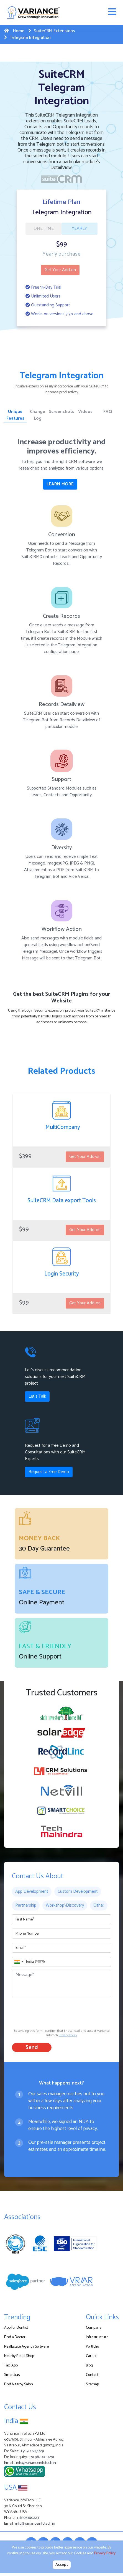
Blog (89, 2365)
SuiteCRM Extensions (51, 31)
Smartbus (12, 2375)
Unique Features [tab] (15, 415)
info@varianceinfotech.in (36, 2463)
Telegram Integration (27, 37)
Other (98, 1905)
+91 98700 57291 (41, 2457)
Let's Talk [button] (37, 1396)
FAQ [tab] (107, 412)
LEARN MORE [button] (60, 484)
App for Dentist (16, 2328)
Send (31, 2047)
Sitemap (92, 2384)
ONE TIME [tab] (44, 228)
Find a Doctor (14, 2337)
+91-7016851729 (32, 2451)
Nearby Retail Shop (19, 2356)
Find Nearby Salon (18, 2384)
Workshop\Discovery (65, 1905)
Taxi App (11, 2365)
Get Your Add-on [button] (60, 270)
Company (93, 2328)
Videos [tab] (85, 412)
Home (14, 31)
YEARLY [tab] (79, 228)
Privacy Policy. (105, 2553)
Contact (92, 2375)
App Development (31, 1891)
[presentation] (54, 2012)
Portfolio (92, 2347)
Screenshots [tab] (61, 412)
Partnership (25, 1905)
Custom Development (78, 1891)
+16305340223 (28, 2518)
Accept (61, 2565)
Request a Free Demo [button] (49, 1472)
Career (91, 2356)
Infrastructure (97, 2337)
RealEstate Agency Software (26, 2347)
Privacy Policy (68, 2035)
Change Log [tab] (37, 415)
